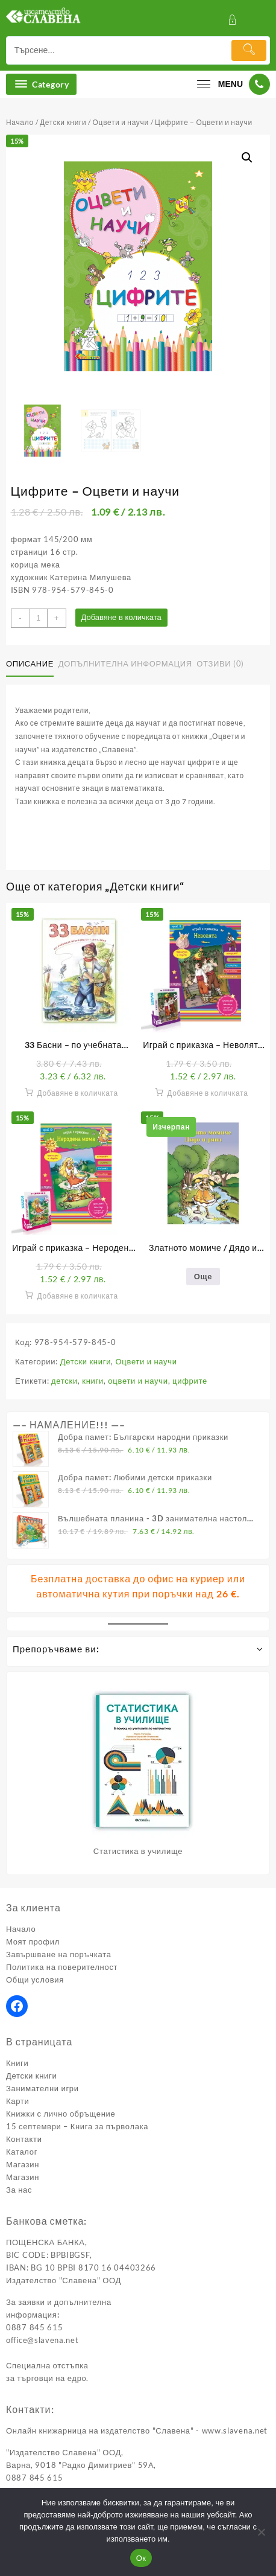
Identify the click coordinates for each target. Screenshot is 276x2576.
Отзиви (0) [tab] (220, 663)
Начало (20, 122)
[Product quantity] (39, 618)
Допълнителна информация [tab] (125, 663)
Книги (17, 2063)
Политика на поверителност (62, 1967)
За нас (19, 2189)
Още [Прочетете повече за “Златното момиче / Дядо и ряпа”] (203, 1276)
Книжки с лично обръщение (60, 2113)
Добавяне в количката (121, 617)
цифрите (189, 1380)
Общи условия (35, 1979)
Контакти (24, 2139)
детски (64, 1380)
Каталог (21, 2151)
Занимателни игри (42, 2088)
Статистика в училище (138, 1851)
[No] (261, 2532)
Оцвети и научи (121, 122)
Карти (17, 2101)
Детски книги (63, 122)
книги (93, 1380)
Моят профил (33, 1941)
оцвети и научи (138, 1380)
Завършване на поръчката (58, 1954)
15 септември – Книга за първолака (77, 2126)
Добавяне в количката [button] (77, 1093)
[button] (247, 157)
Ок (141, 2558)
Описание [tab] (30, 663)
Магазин (22, 2164)
